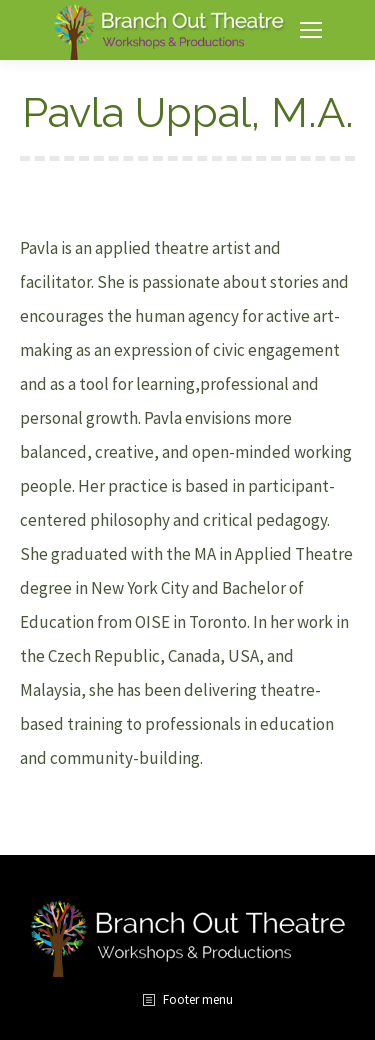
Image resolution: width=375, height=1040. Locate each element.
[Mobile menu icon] (311, 30)
